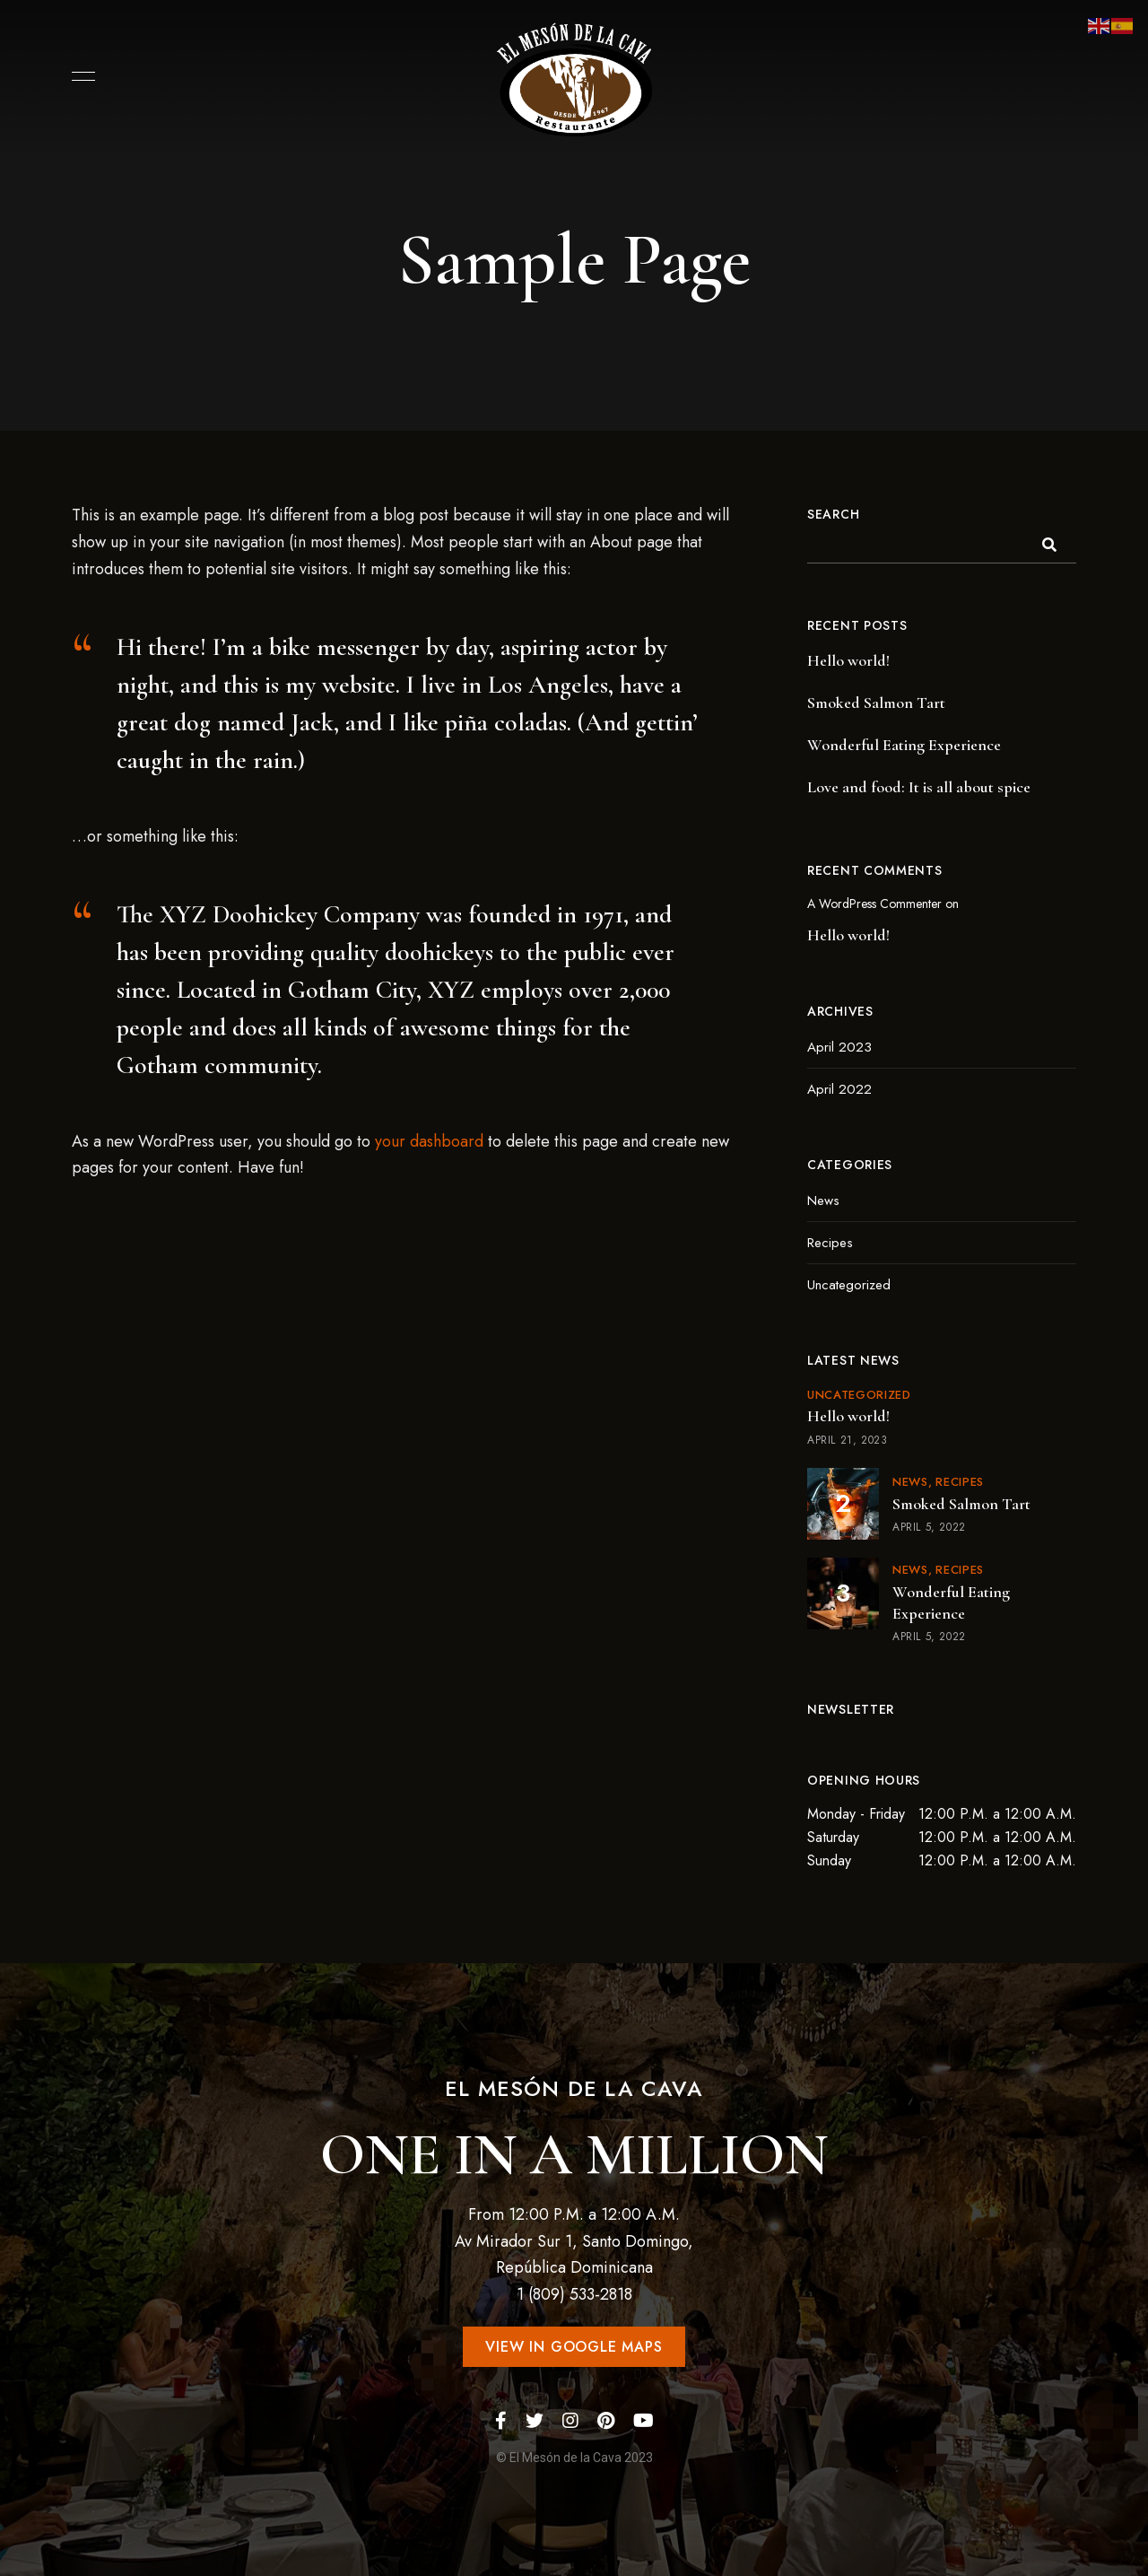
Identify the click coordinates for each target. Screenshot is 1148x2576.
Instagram (570, 2421)
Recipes (830, 1243)
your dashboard (429, 1141)
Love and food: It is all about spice (919, 787)
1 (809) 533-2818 (574, 2294)
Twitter (535, 2421)
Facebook (501, 2421)
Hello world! (848, 660)
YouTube (643, 2421)
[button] (573, 2347)
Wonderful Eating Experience (904, 745)
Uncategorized (849, 1285)
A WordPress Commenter (874, 904)
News (823, 1200)
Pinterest (605, 2421)
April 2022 (839, 1089)
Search (833, 514)
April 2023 (839, 1047)
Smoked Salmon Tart (876, 702)
